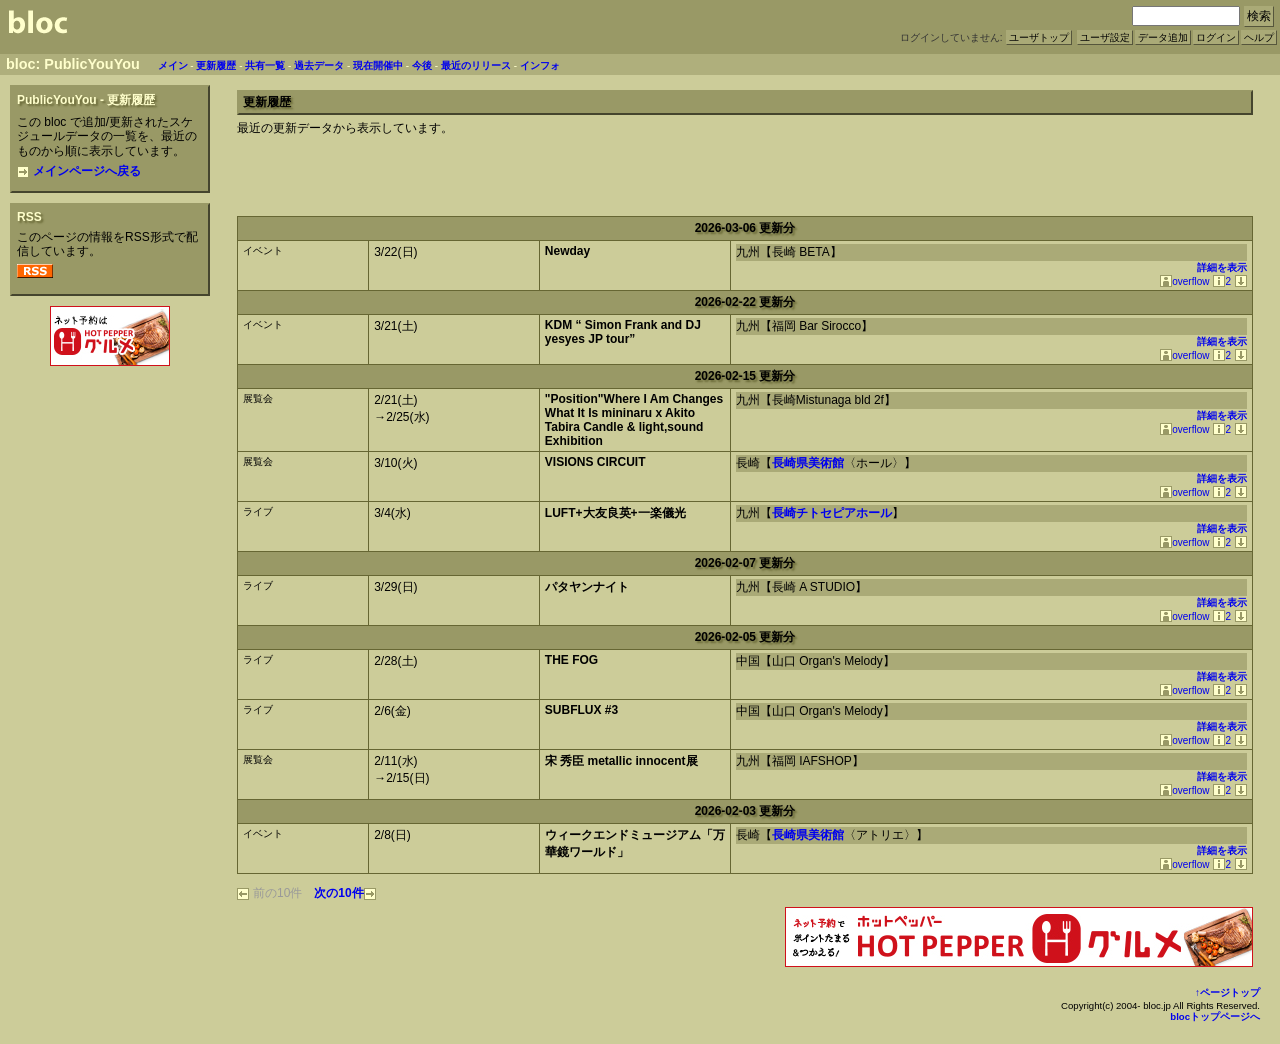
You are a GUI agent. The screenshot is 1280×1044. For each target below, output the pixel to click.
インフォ (540, 65)
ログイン (1216, 37)
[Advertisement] (110, 414)
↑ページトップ (1227, 992)
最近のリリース (476, 65)
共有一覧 (265, 65)
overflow (1184, 281)
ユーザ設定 (1105, 37)
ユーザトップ (1039, 37)
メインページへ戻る (79, 171)
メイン (173, 65)
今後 (422, 65)
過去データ (319, 65)
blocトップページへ (1215, 1016)
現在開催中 (378, 65)
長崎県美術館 (808, 463)
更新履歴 (216, 65)
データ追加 (1163, 37)
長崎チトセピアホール (832, 513)
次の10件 (344, 893)
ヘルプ (1259, 37)
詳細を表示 (1222, 267)
